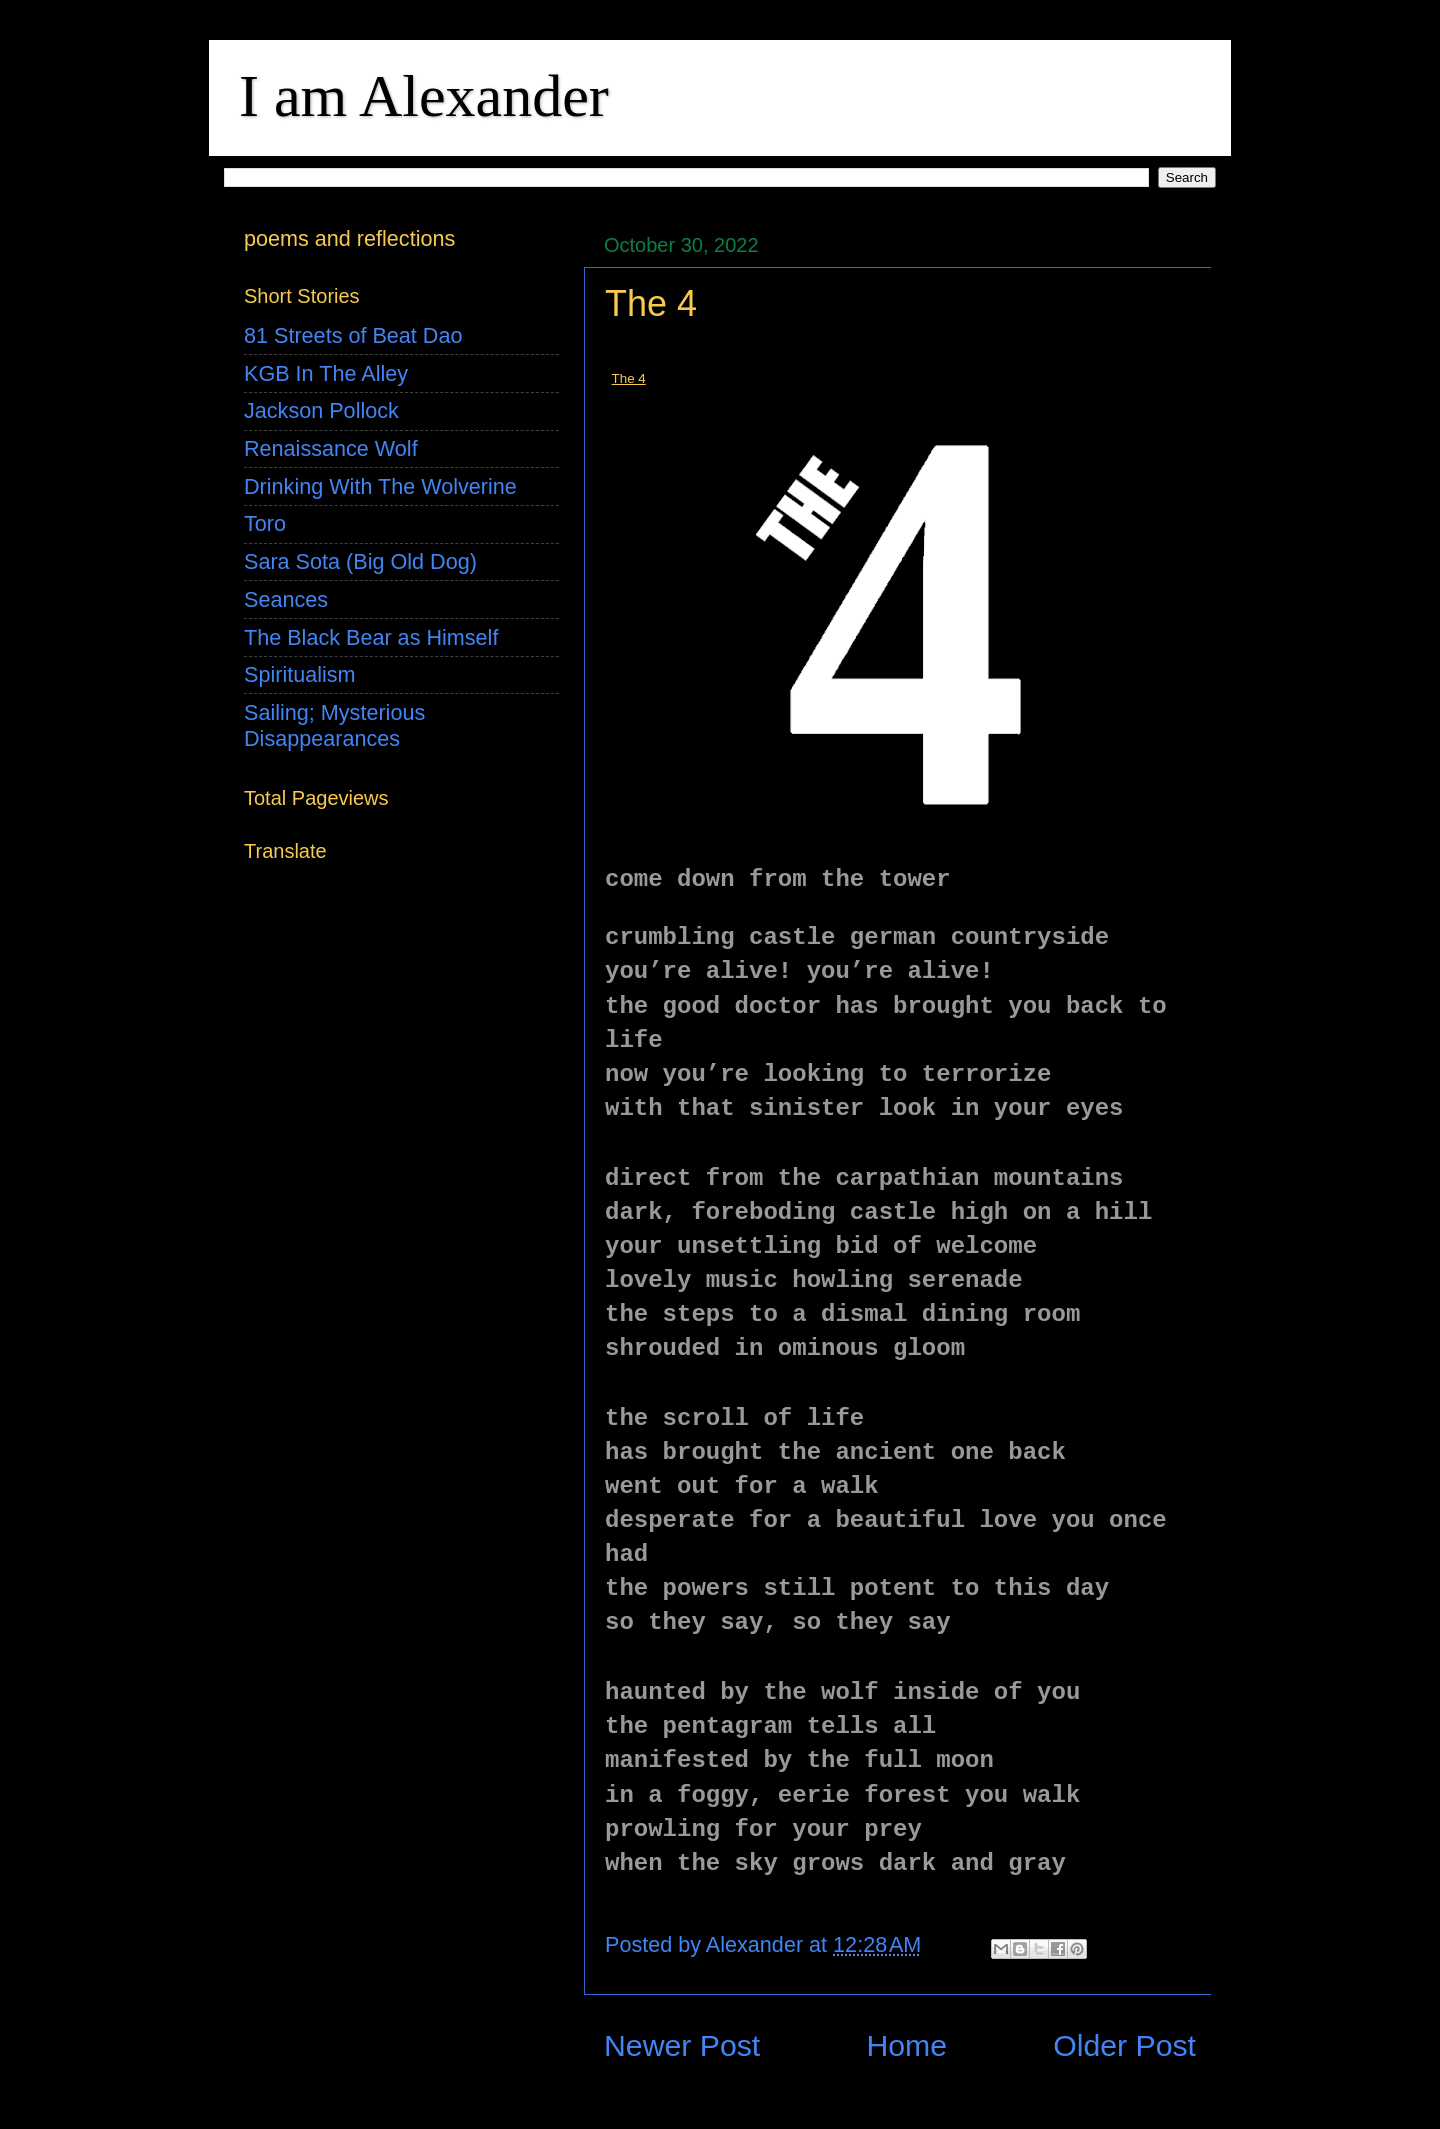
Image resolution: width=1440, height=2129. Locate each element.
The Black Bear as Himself (371, 637)
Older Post (1124, 2045)
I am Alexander (424, 96)
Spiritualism (300, 674)
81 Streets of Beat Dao (353, 335)
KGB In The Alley (326, 373)
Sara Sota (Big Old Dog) (360, 561)
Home (906, 2045)
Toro (265, 523)
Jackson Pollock (321, 410)
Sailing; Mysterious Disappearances (334, 725)
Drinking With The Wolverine (380, 486)
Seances (286, 599)
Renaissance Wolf (331, 448)
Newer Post (682, 2045)
